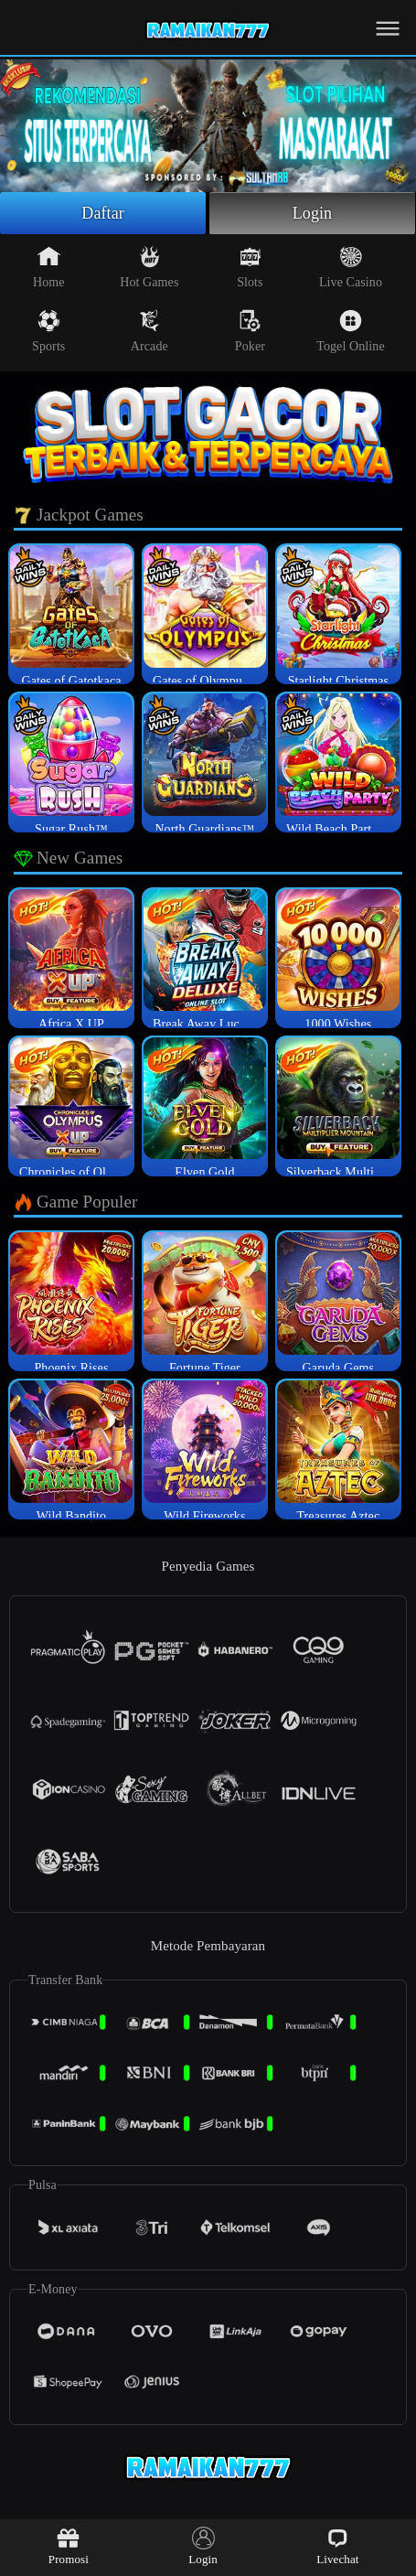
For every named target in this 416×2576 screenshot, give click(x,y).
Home (49, 267)
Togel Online (350, 331)
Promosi (68, 2546)
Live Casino (350, 267)
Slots (250, 267)
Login (313, 213)
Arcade (149, 331)
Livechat (337, 2546)
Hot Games (149, 267)
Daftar (102, 213)
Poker (250, 331)
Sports (48, 331)
